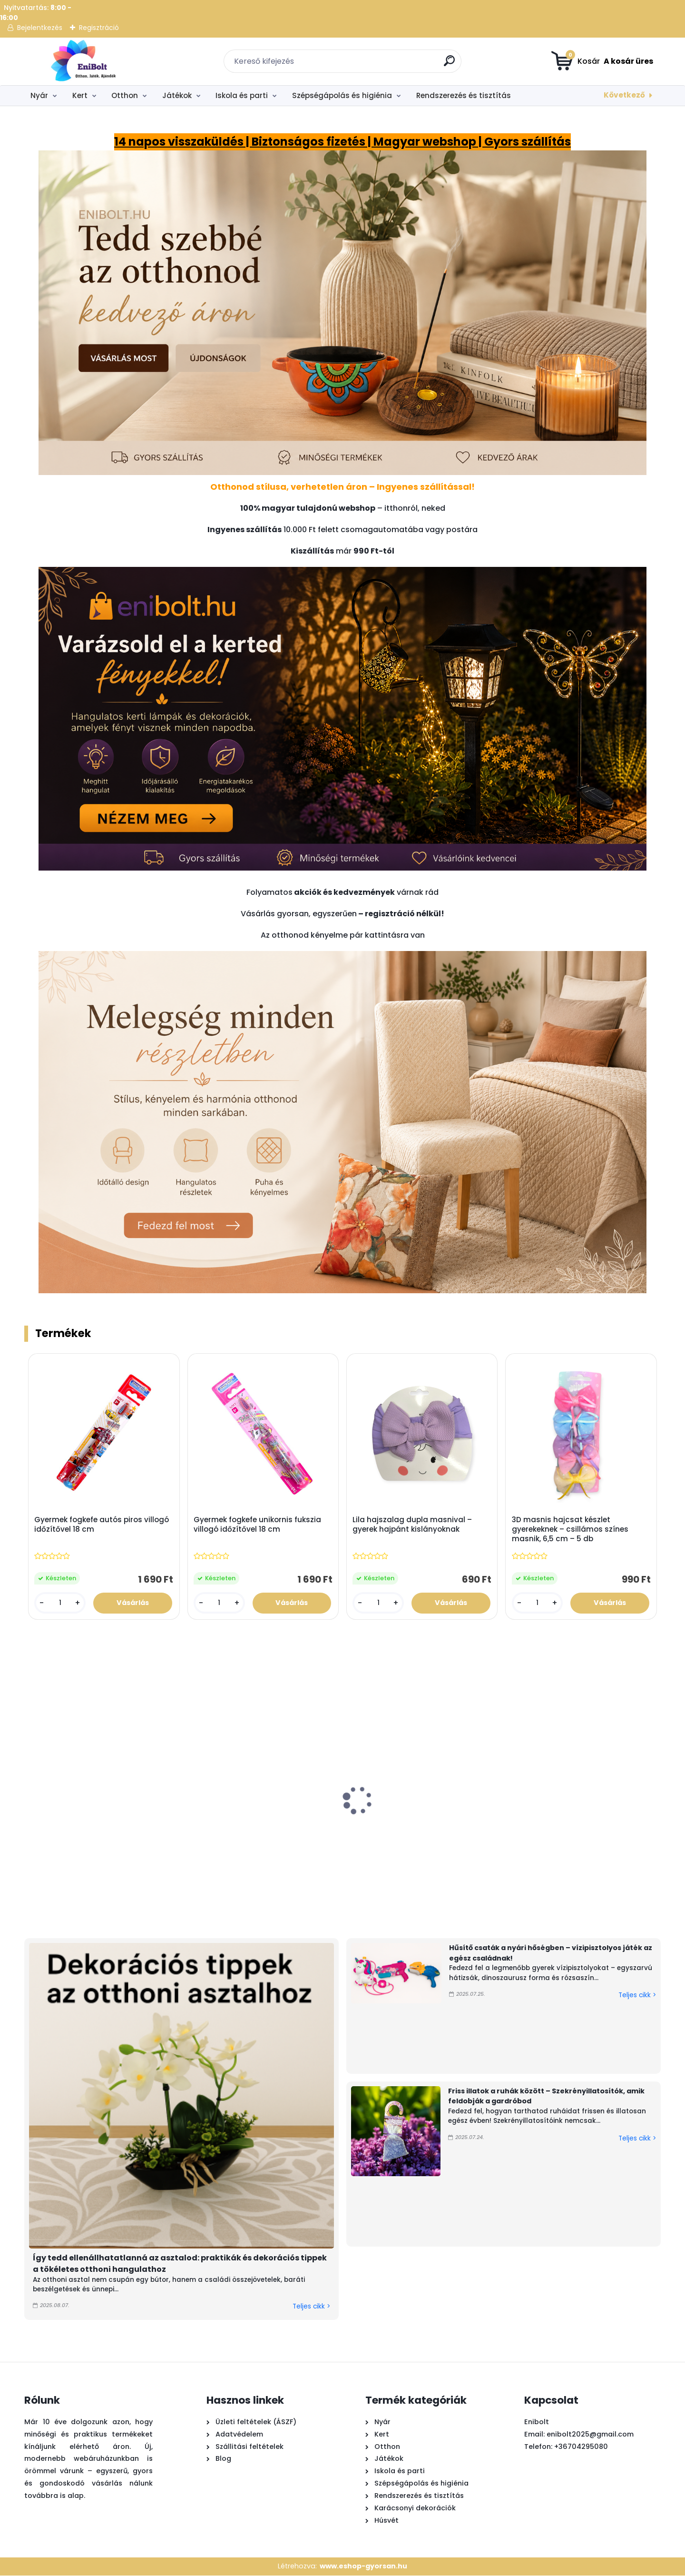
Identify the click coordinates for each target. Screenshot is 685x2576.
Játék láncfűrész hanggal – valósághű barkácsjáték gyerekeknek (70, 1840)
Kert (80, 95)
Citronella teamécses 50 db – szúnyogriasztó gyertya (183, 1835)
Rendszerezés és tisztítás (463, 95)
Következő (624, 95)
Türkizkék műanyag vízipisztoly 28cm (386, 1830)
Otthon (124, 95)
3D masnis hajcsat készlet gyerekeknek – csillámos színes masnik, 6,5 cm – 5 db (570, 1530)
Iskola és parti (241, 95)
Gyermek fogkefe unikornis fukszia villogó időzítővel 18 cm (257, 1525)
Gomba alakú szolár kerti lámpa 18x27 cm (503, 1830)
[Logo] (82, 61)
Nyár (39, 95)
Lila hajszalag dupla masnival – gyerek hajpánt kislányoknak (412, 1525)
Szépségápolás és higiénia (342, 95)
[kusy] (60, 1603)
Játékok (177, 95)
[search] (449, 64)
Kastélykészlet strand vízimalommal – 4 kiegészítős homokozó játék (604, 1840)
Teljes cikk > (311, 2307)
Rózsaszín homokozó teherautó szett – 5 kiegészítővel (282, 1835)
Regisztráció (99, 27)
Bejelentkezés (39, 27)
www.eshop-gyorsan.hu (363, 2566)
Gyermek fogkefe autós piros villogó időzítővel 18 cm (102, 1525)
